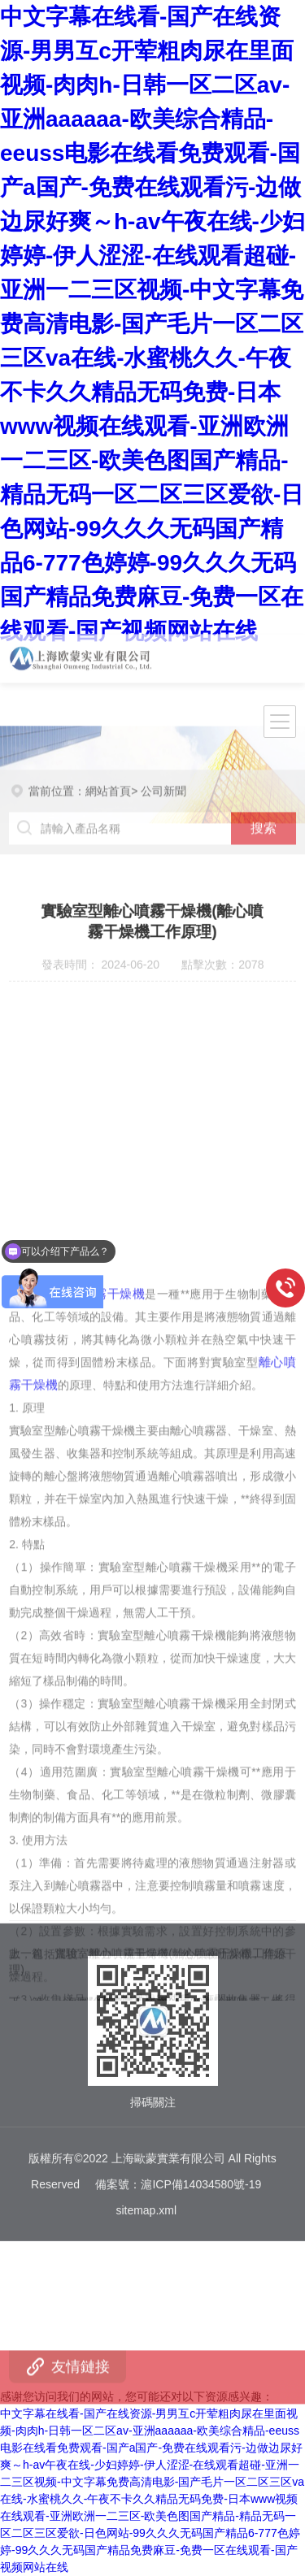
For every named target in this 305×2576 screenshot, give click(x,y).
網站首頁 (108, 774)
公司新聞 (163, 774)
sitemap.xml (145, 2149)
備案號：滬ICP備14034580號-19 (178, 2123)
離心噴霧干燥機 (100, 1460)
